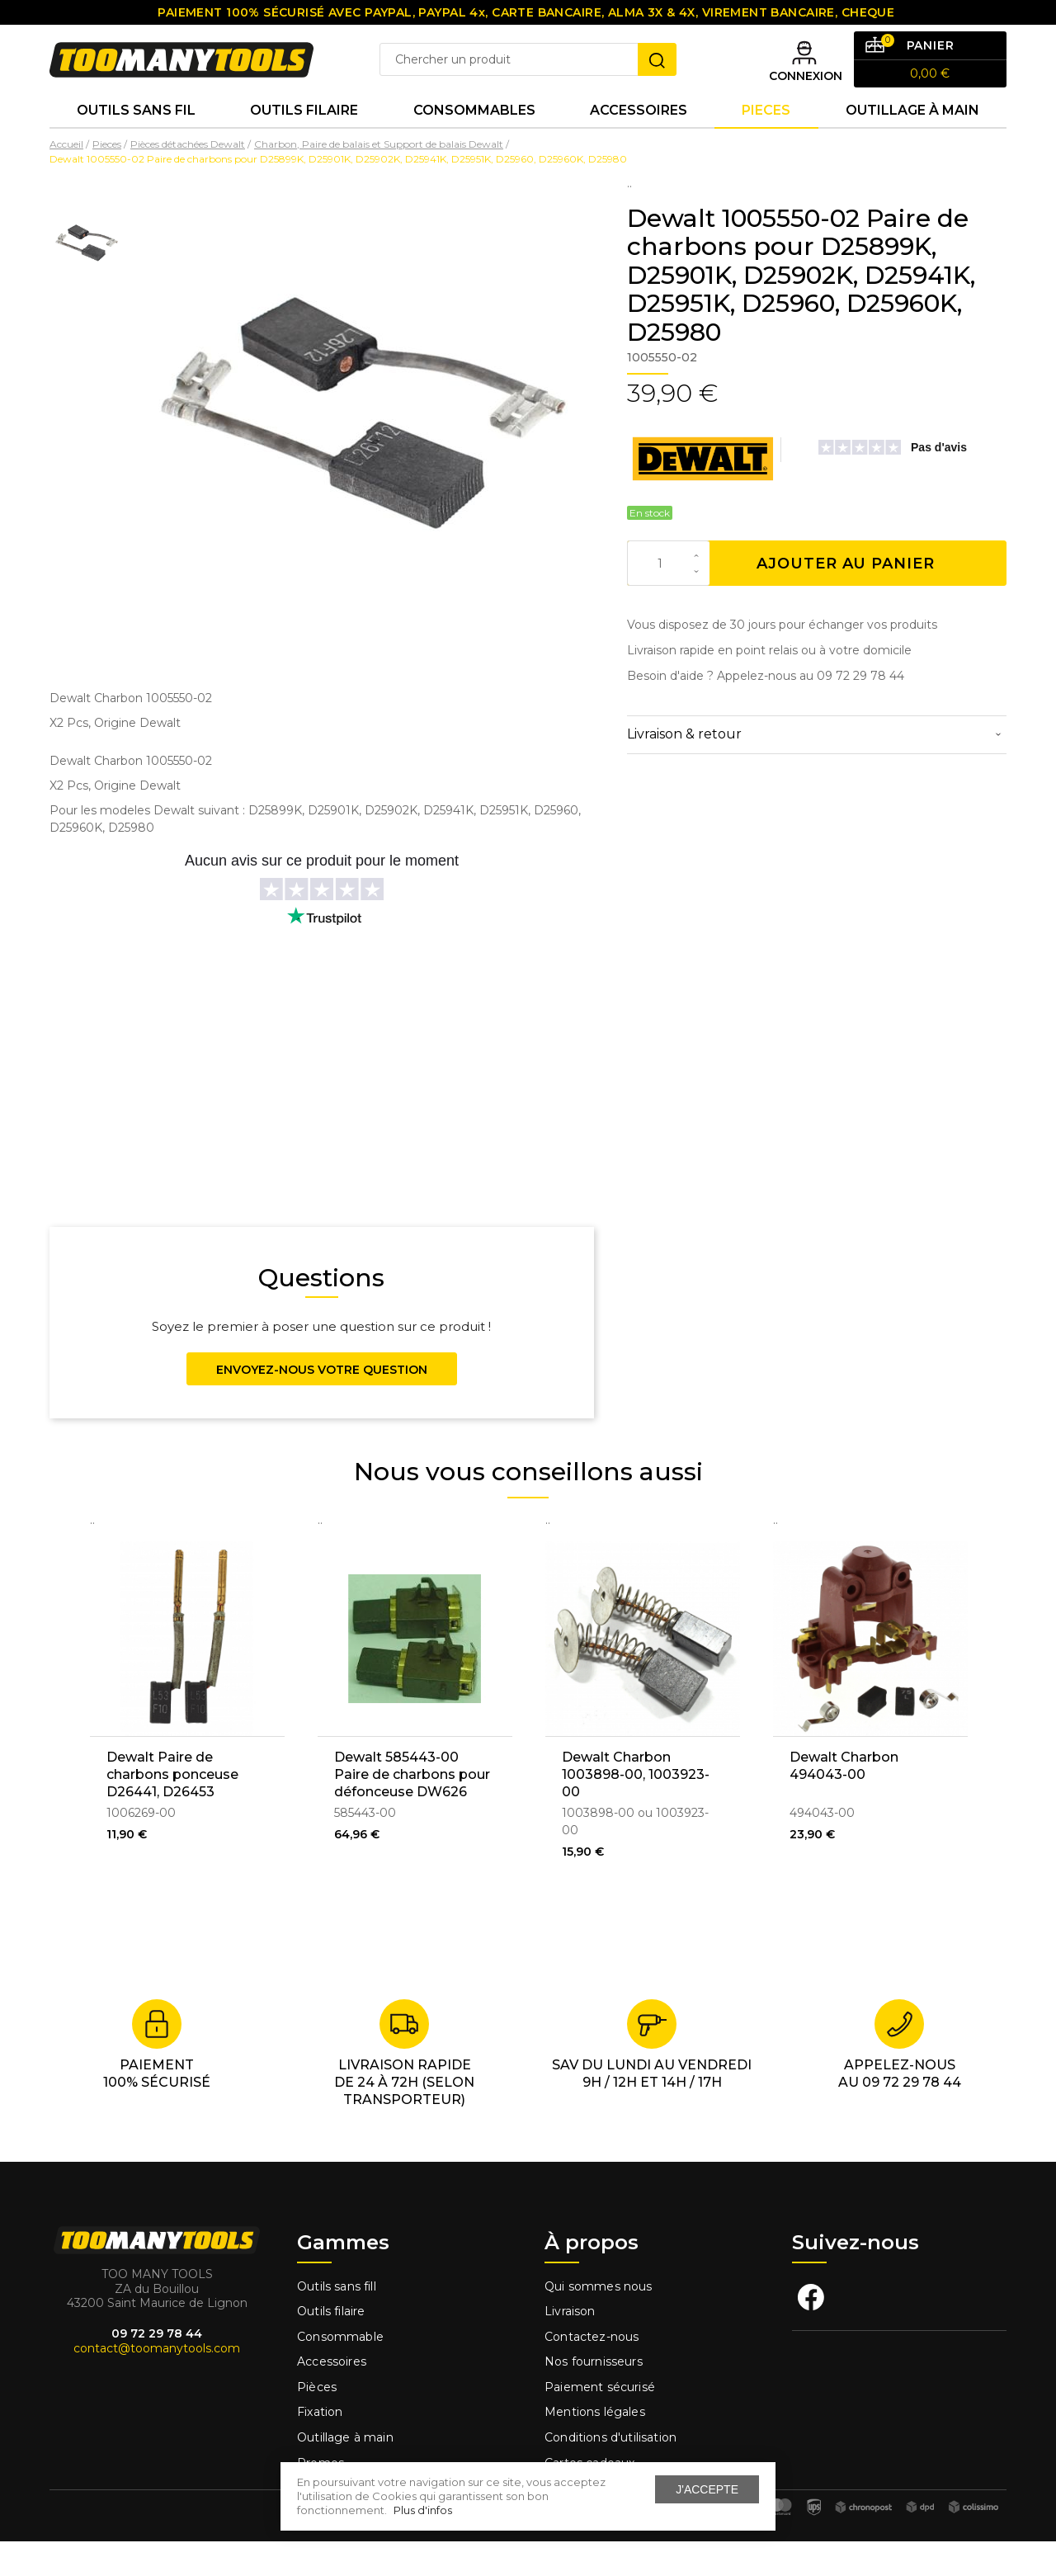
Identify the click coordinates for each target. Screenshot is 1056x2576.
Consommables (474, 140)
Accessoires (638, 140)
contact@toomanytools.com (156, 2382)
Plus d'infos (423, 2510)
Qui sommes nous (598, 2320)
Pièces (317, 2421)
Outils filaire (331, 2345)
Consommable (340, 2371)
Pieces (766, 140)
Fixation (319, 2446)
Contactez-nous (591, 2371)
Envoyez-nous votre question (321, 1404)
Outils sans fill (336, 2320)
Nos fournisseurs (593, 2396)
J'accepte (707, 2489)
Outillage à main (912, 140)
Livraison (570, 2345)
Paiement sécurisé (599, 2421)
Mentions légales (596, 2446)
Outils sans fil (136, 140)
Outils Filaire (304, 140)
